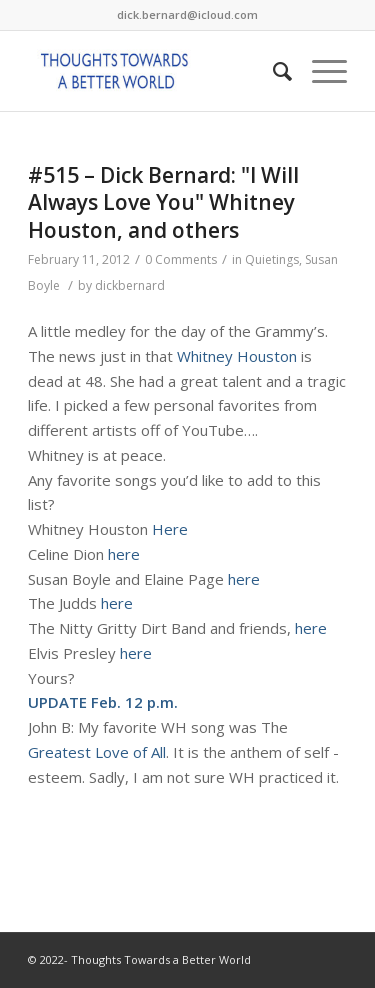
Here (170, 529)
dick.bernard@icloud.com (187, 14)
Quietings (272, 259)
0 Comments (181, 259)
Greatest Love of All (97, 752)
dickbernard (130, 285)
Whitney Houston (237, 356)
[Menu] (319, 71)
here (124, 554)
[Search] (272, 71)
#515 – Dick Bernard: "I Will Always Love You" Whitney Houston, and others (163, 202)
